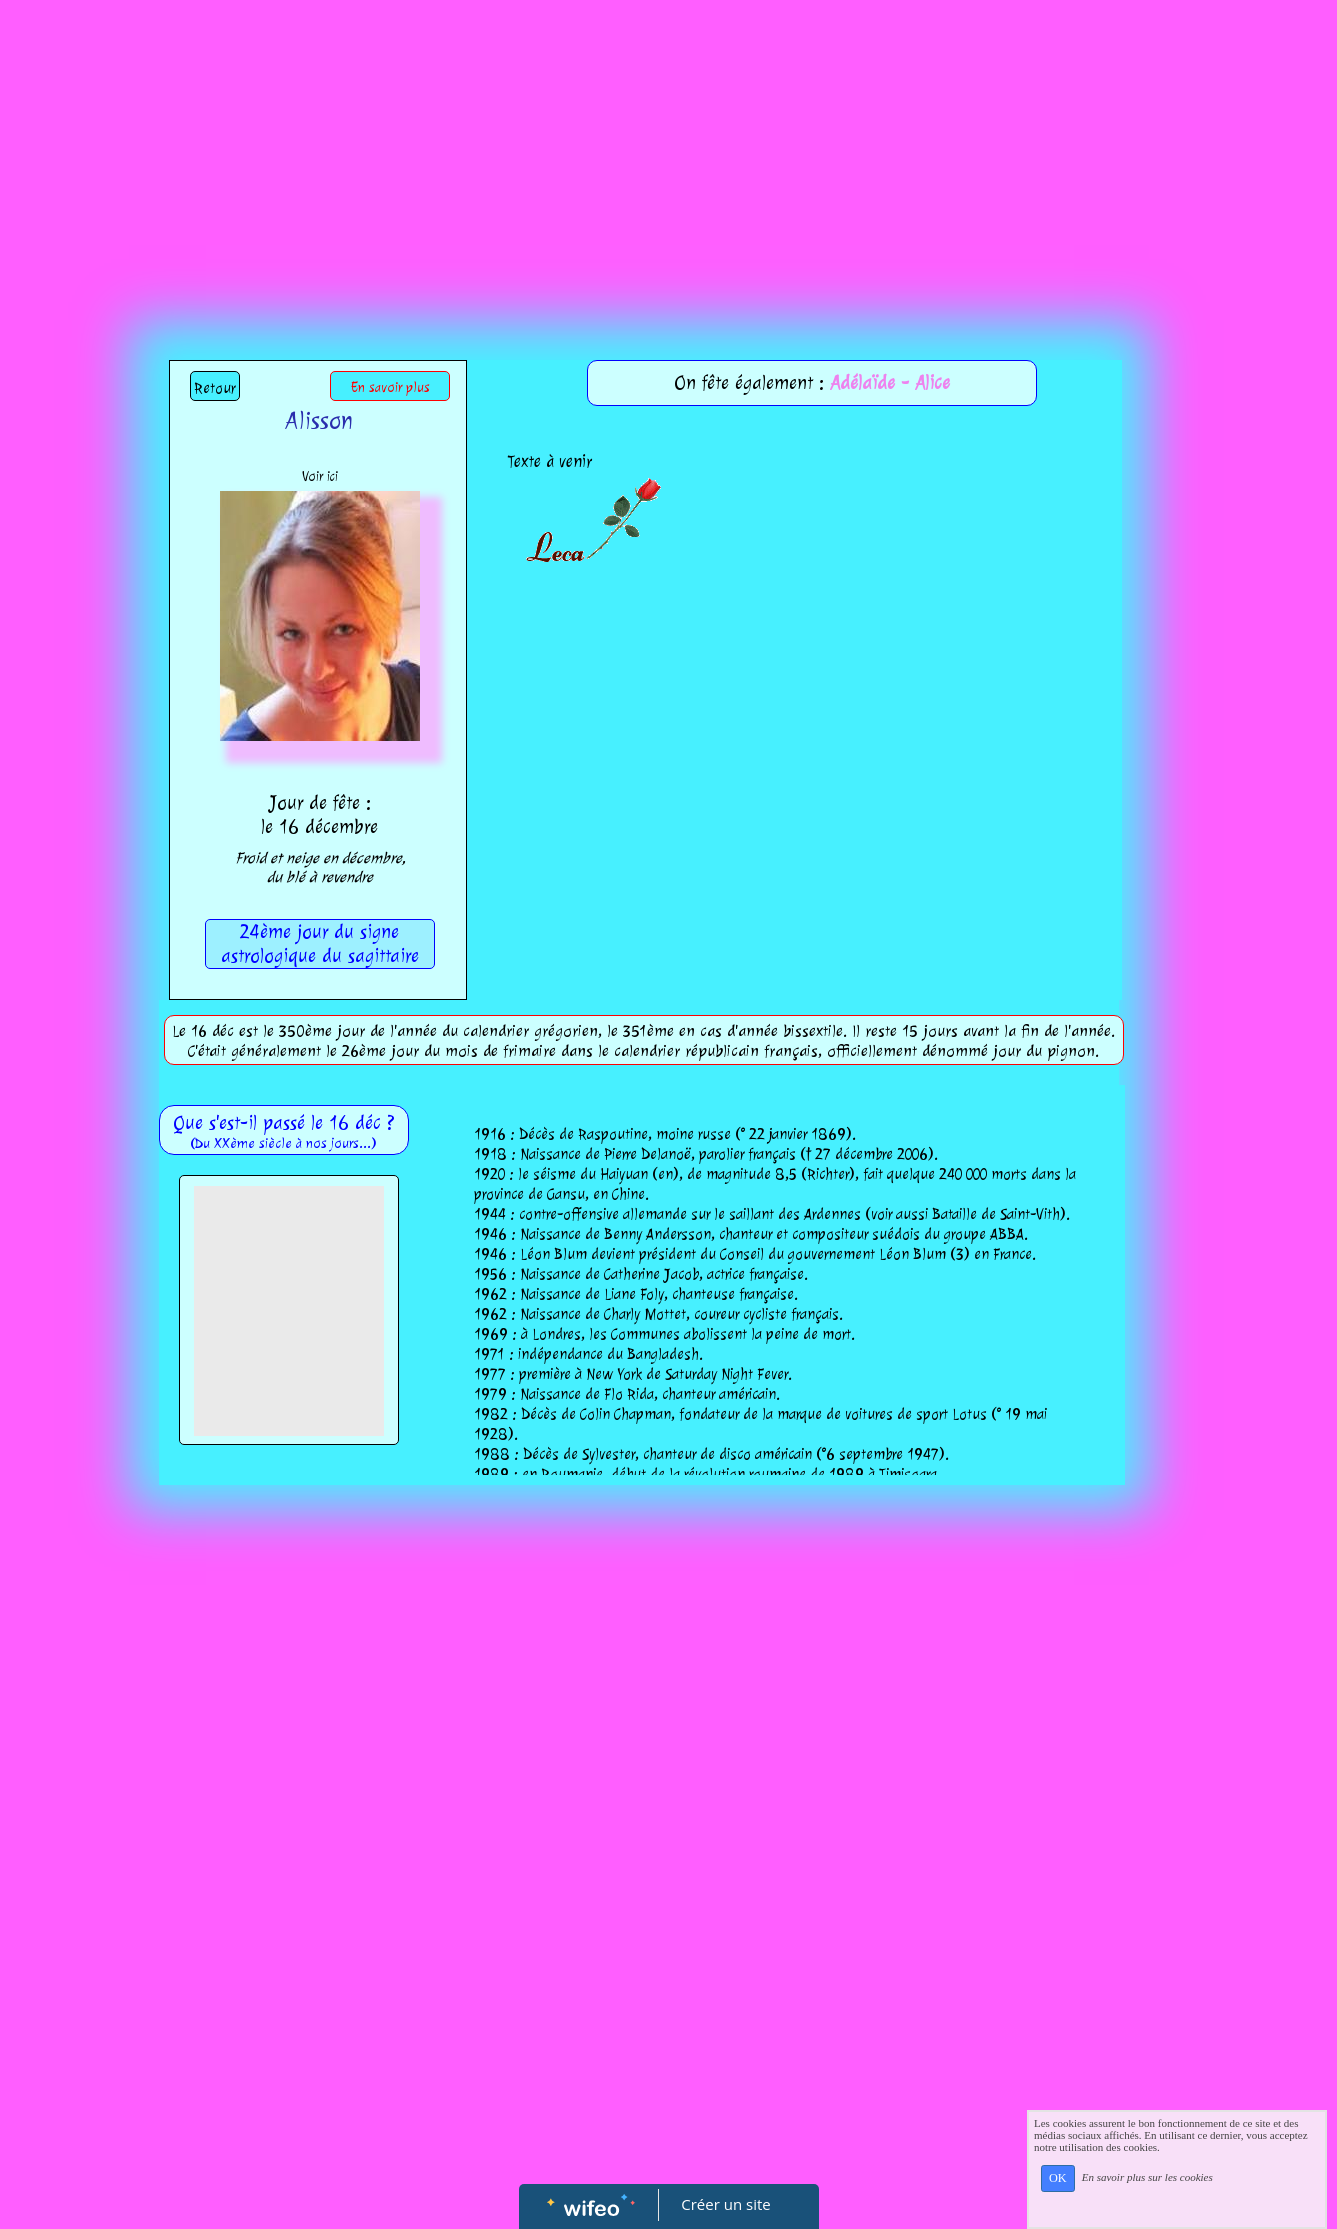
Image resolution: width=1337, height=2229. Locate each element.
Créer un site (725, 2204)
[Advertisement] (669, 150)
